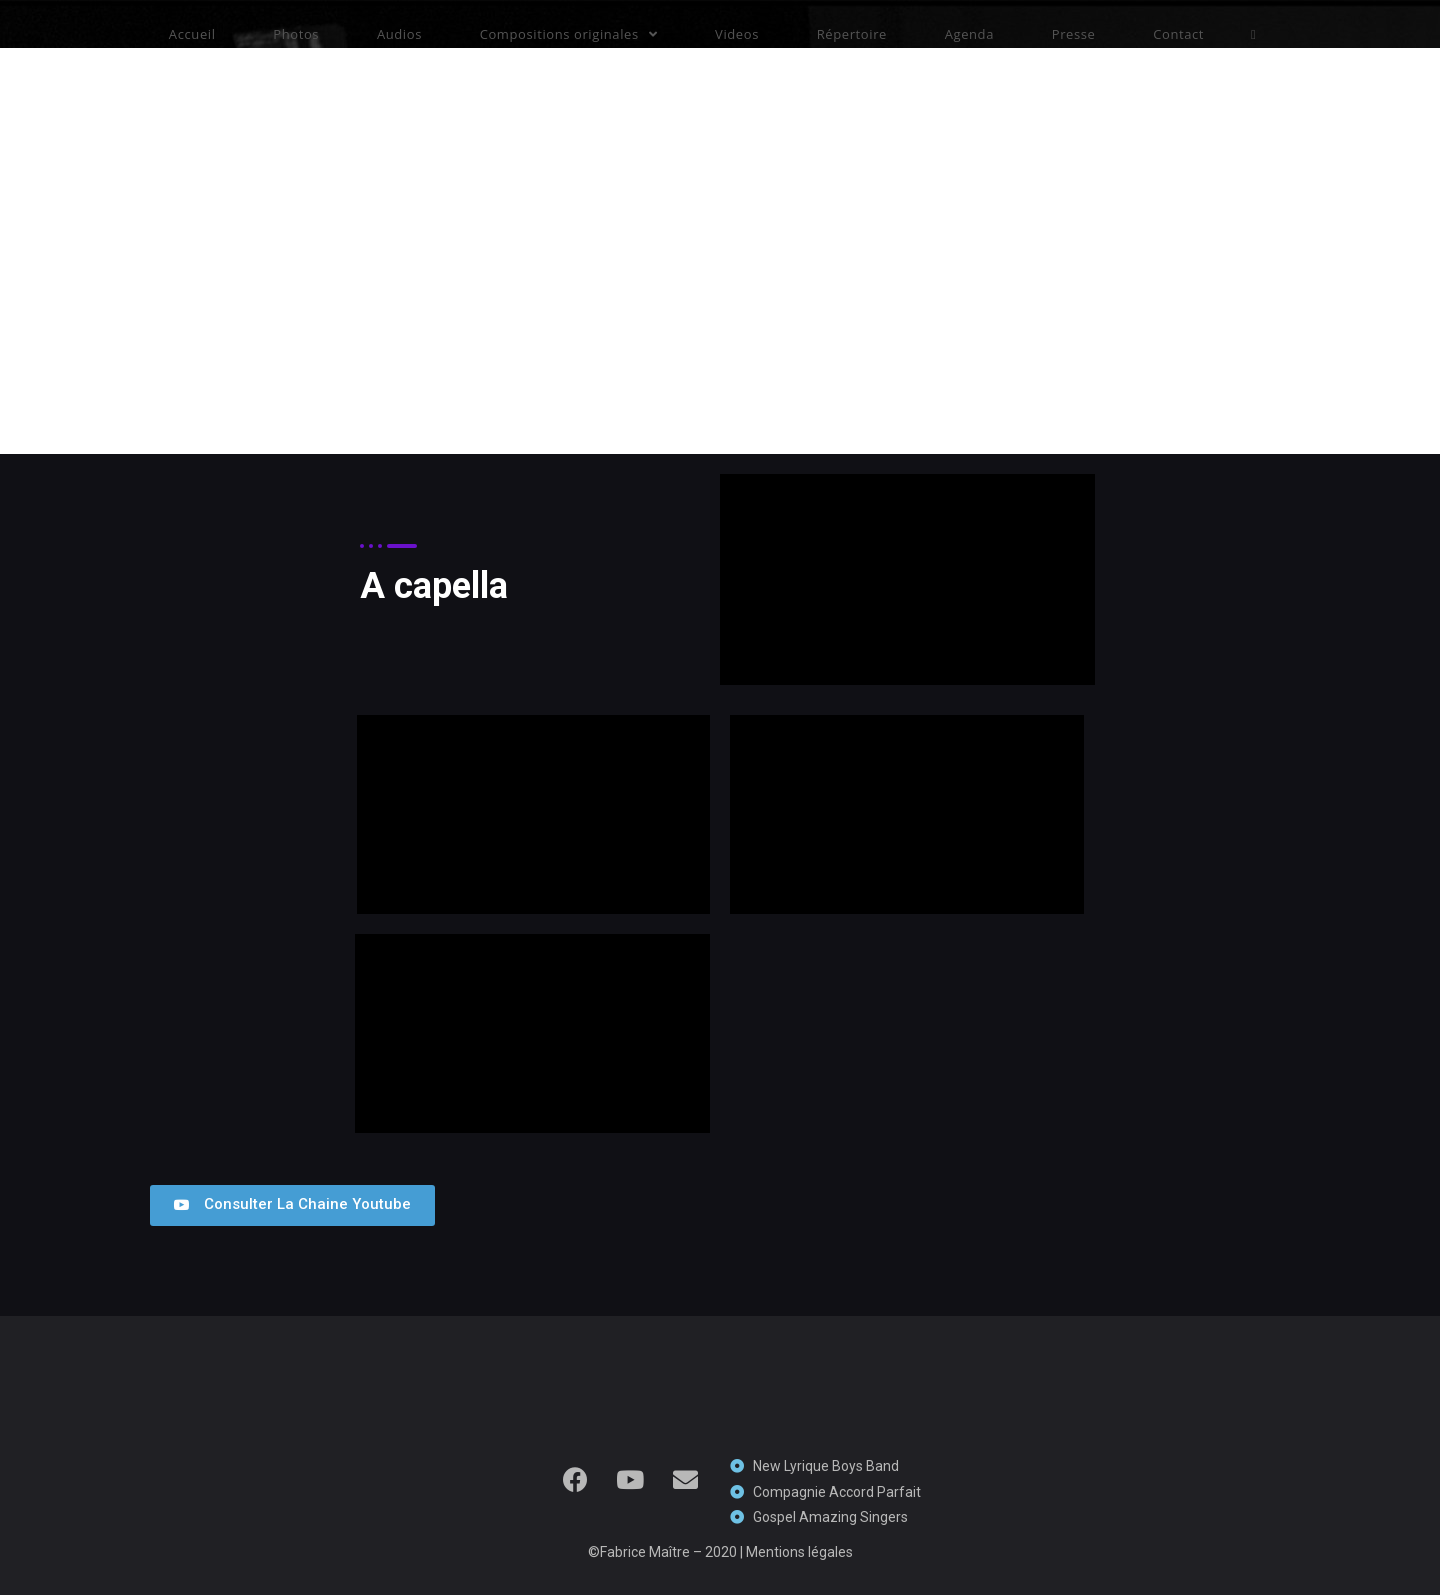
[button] (292, 1205)
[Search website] (1253, 34)
